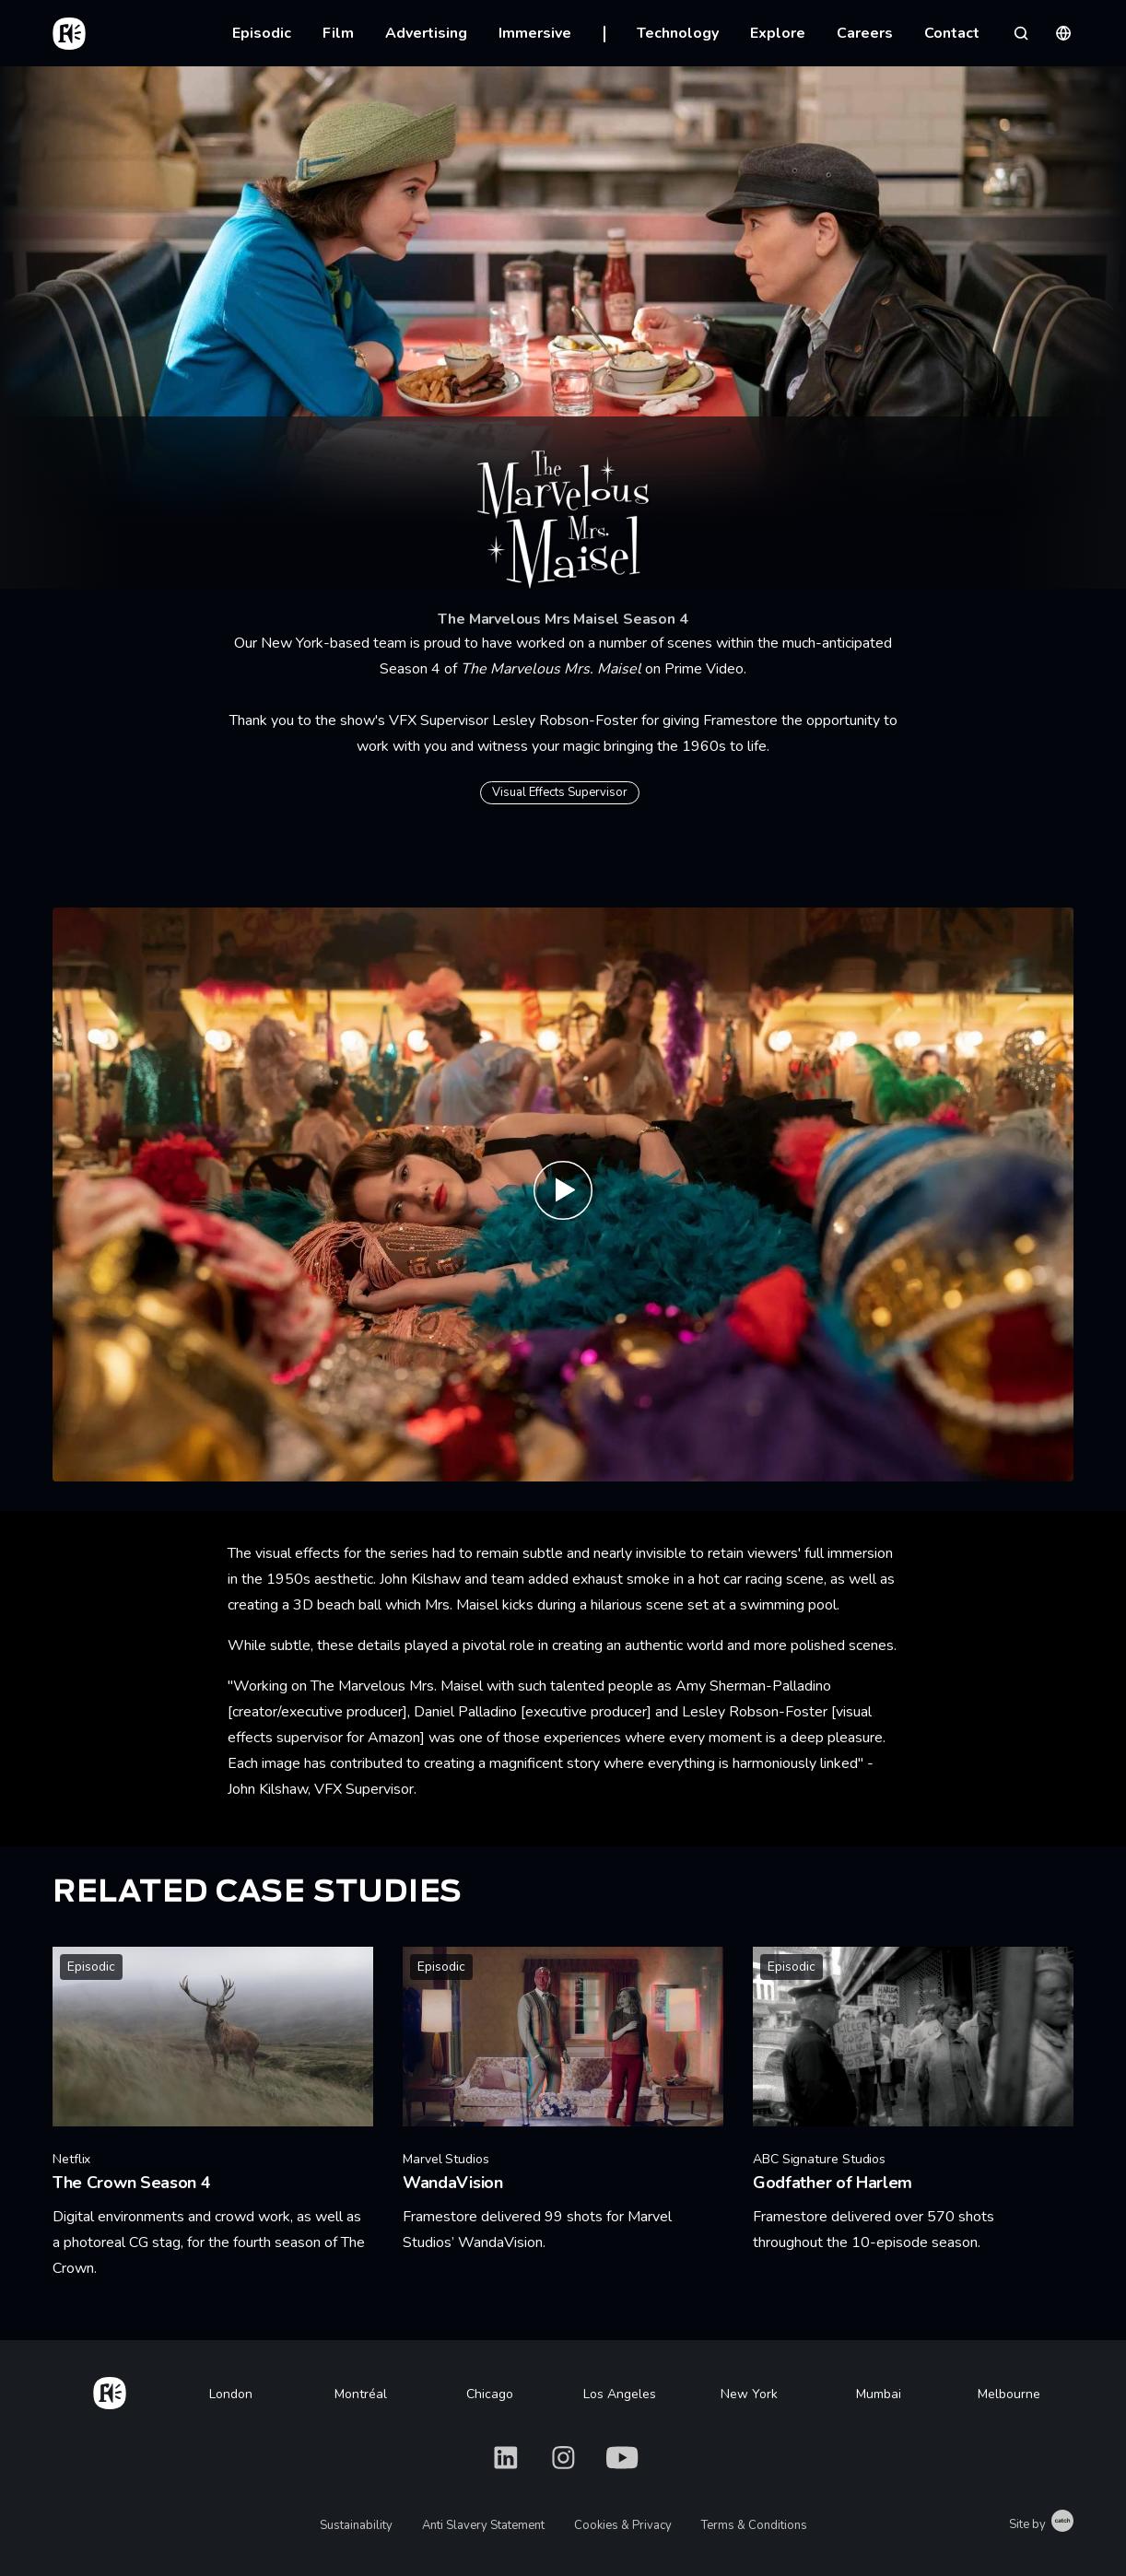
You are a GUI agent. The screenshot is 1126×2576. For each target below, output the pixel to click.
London (230, 2394)
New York (749, 2394)
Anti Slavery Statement (483, 2525)
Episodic (261, 33)
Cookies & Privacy (623, 2525)
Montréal (360, 2394)
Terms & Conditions (754, 2525)
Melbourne (1009, 2394)
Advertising (426, 33)
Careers (865, 33)
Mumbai (878, 2394)
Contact (951, 33)
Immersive (534, 33)
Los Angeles (619, 2394)
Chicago (489, 2394)
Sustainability (356, 2525)
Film (338, 33)
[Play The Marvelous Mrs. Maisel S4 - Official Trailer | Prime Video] (563, 1194)
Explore (777, 33)
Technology (678, 33)
